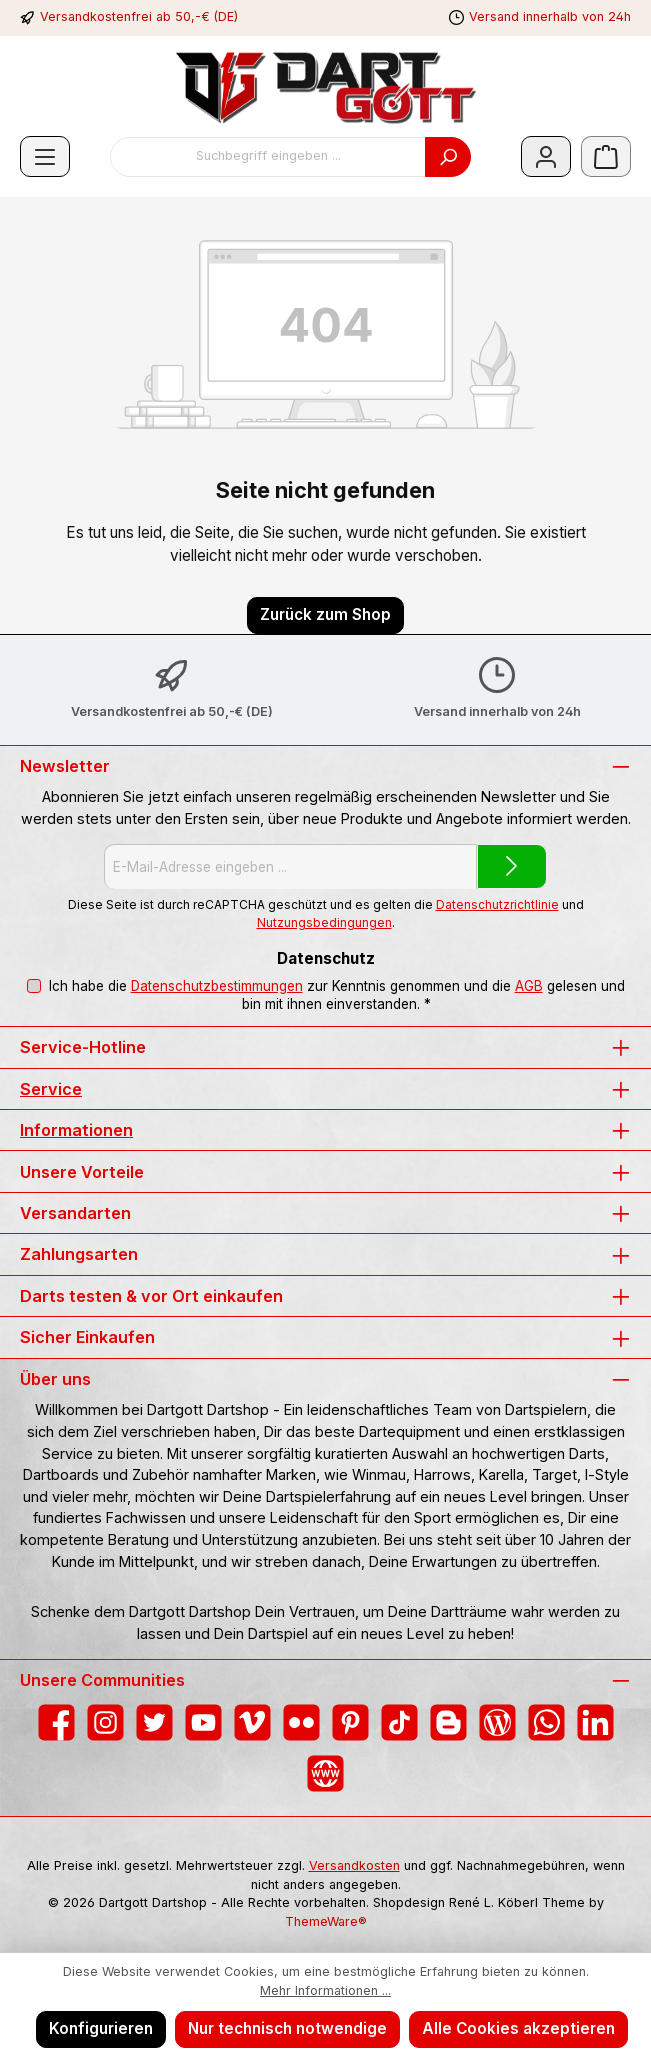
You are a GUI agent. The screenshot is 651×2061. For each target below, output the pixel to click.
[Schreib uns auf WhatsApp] (546, 1722)
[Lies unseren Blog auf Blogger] (448, 1722)
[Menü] (45, 156)
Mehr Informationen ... (325, 1990)
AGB (528, 986)
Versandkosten (354, 1865)
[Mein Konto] (546, 156)
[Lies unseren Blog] (497, 1722)
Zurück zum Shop (325, 614)
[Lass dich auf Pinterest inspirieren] (350, 1722)
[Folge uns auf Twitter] (154, 1722)
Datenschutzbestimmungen (216, 986)
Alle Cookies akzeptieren (518, 2028)
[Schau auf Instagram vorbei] (105, 1722)
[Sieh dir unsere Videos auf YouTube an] (203, 1722)
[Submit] (512, 866)
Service (51, 1089)
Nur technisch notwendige (287, 2028)
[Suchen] (448, 157)
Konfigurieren (101, 2028)
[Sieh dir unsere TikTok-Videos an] (399, 1722)
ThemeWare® (326, 1921)
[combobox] (268, 157)
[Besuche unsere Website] (325, 1773)
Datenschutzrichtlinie (497, 904)
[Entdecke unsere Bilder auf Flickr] (301, 1722)
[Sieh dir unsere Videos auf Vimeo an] (252, 1722)
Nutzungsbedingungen (324, 922)
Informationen (76, 1130)
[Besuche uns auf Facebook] (56, 1722)
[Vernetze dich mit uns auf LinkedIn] (595, 1722)
